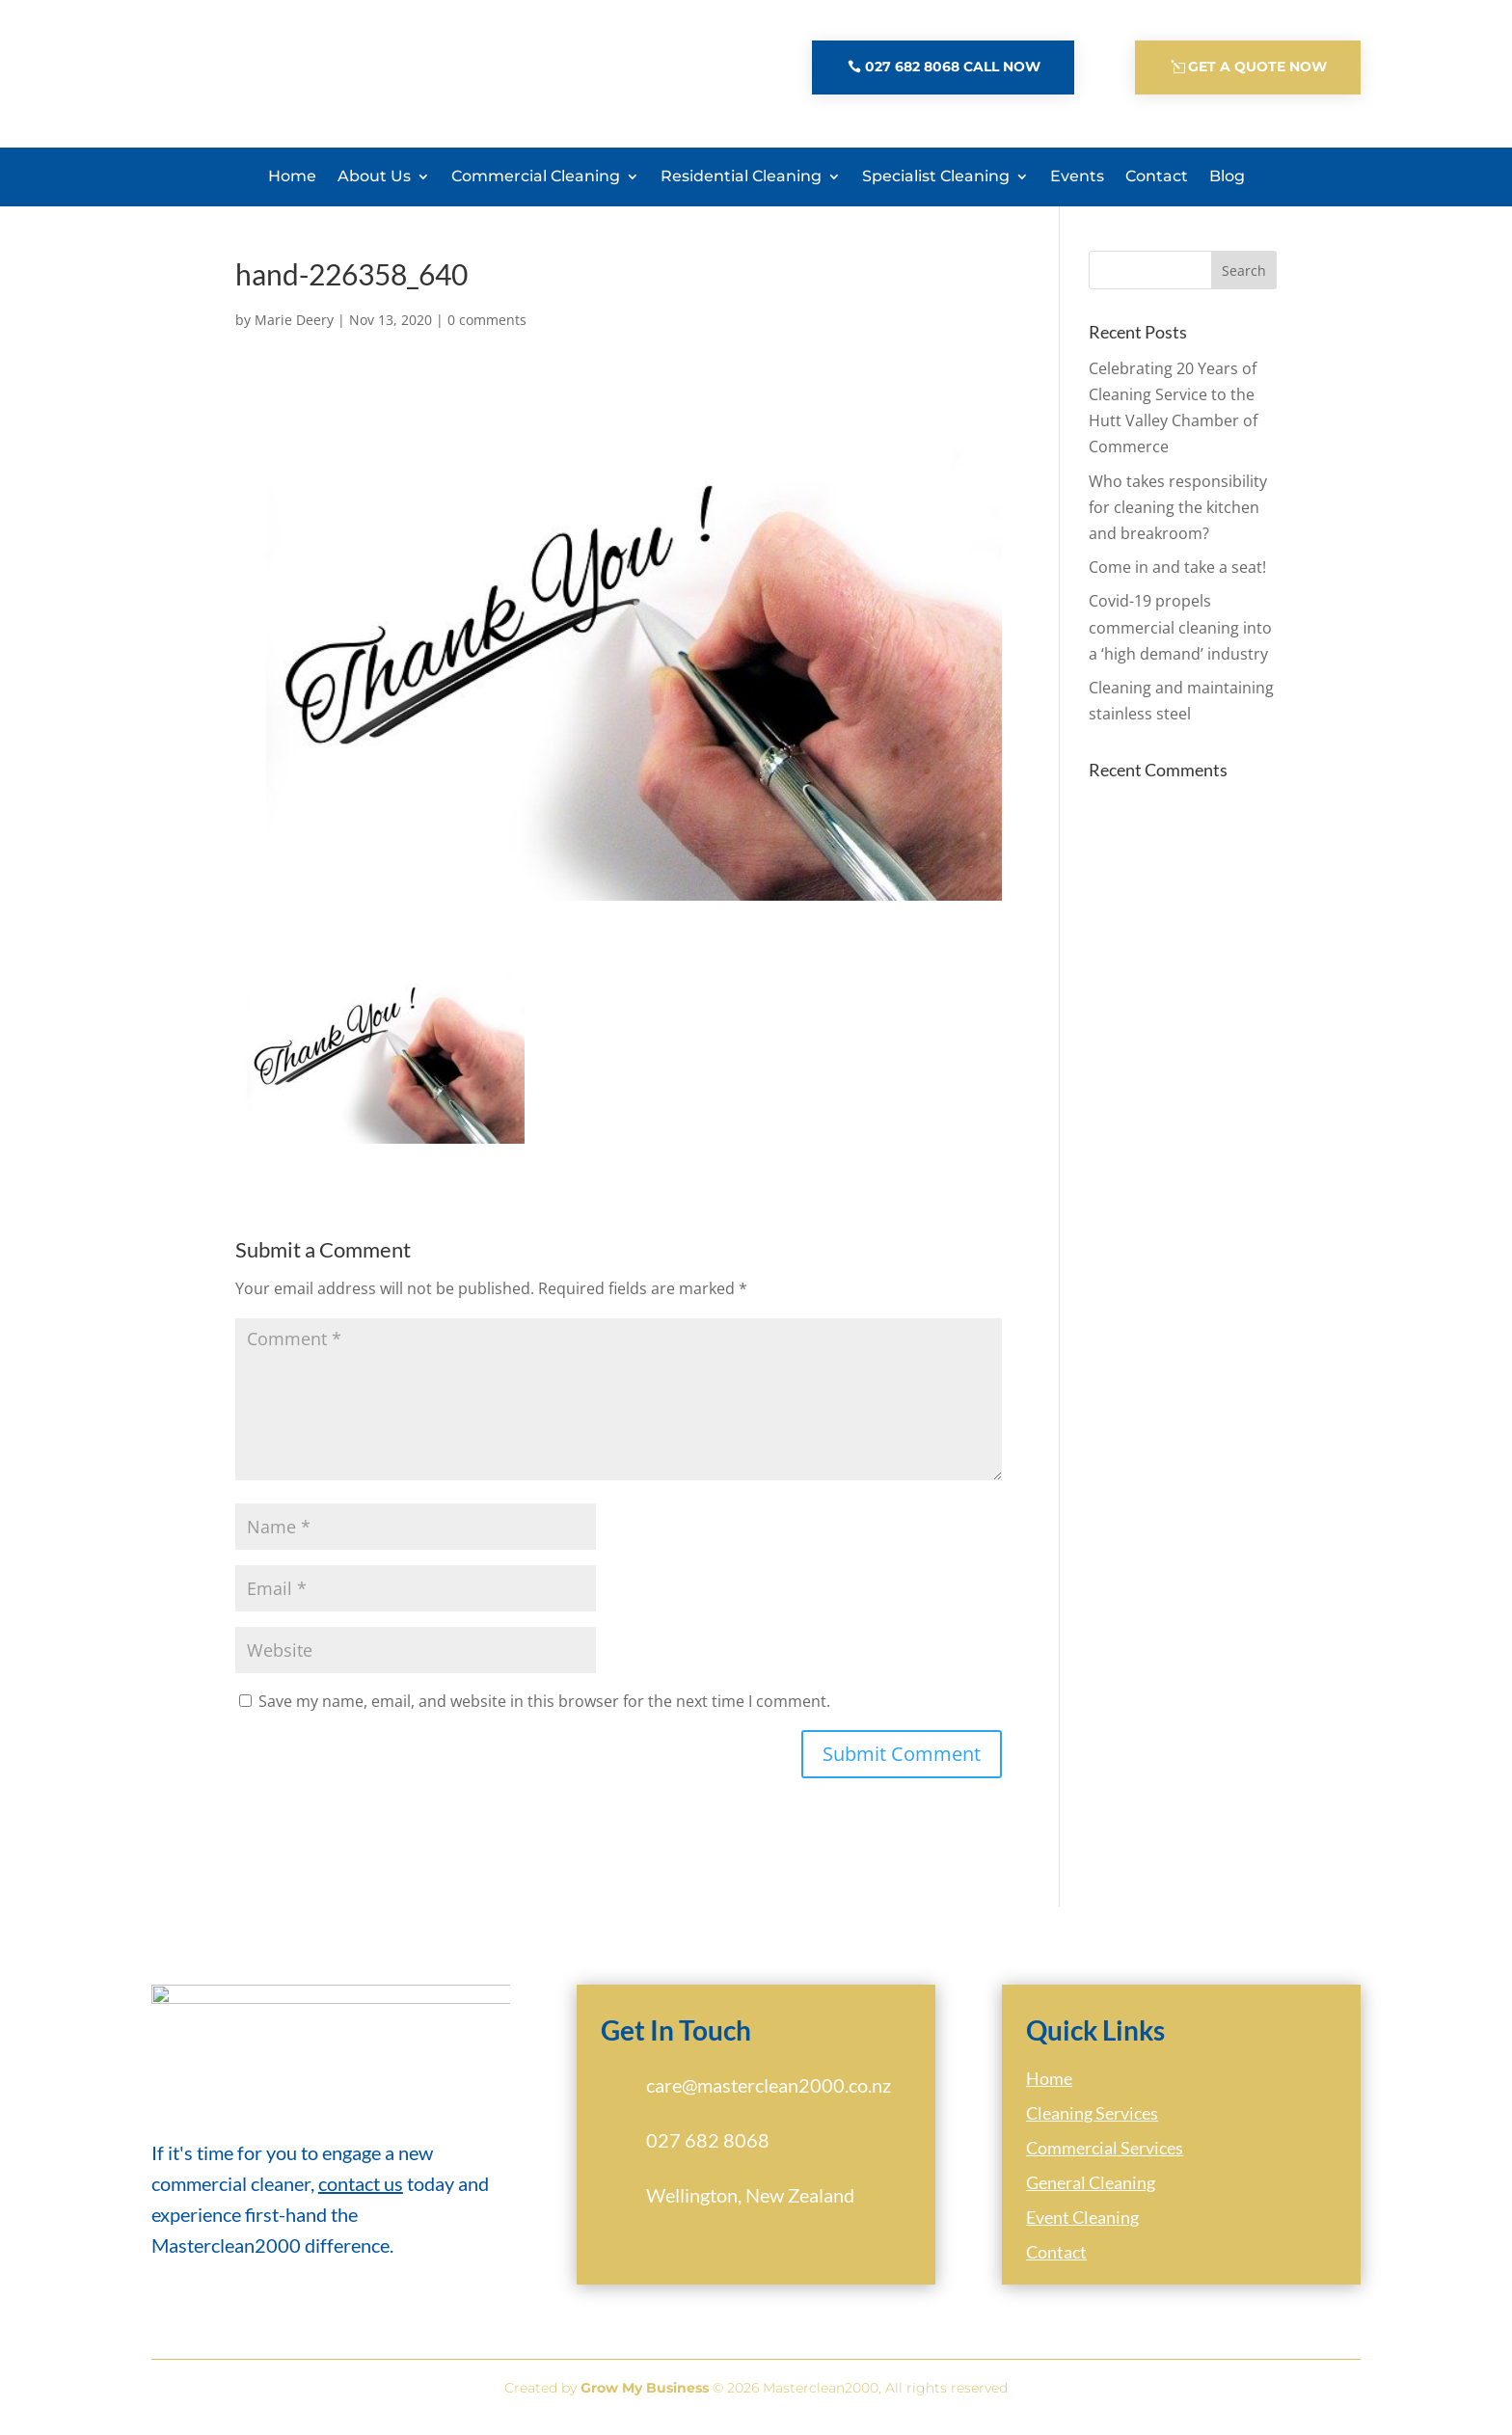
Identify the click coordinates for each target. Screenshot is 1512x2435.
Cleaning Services (1092, 2124)
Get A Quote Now (1257, 66)
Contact (1156, 176)
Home (292, 176)
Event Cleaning (1082, 2228)
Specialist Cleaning (936, 176)
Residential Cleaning (741, 176)
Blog (1227, 176)
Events (1077, 176)
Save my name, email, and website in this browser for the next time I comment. (544, 1712)
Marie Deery (294, 331)
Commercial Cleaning (535, 176)
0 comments (486, 331)
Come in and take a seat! (1177, 578)
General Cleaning (1090, 2194)
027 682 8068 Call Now (952, 66)
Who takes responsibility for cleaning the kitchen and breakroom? (1178, 518)
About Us (374, 176)
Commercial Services (1104, 2159)
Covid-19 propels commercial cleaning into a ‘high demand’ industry (1180, 638)
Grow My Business (644, 2399)
